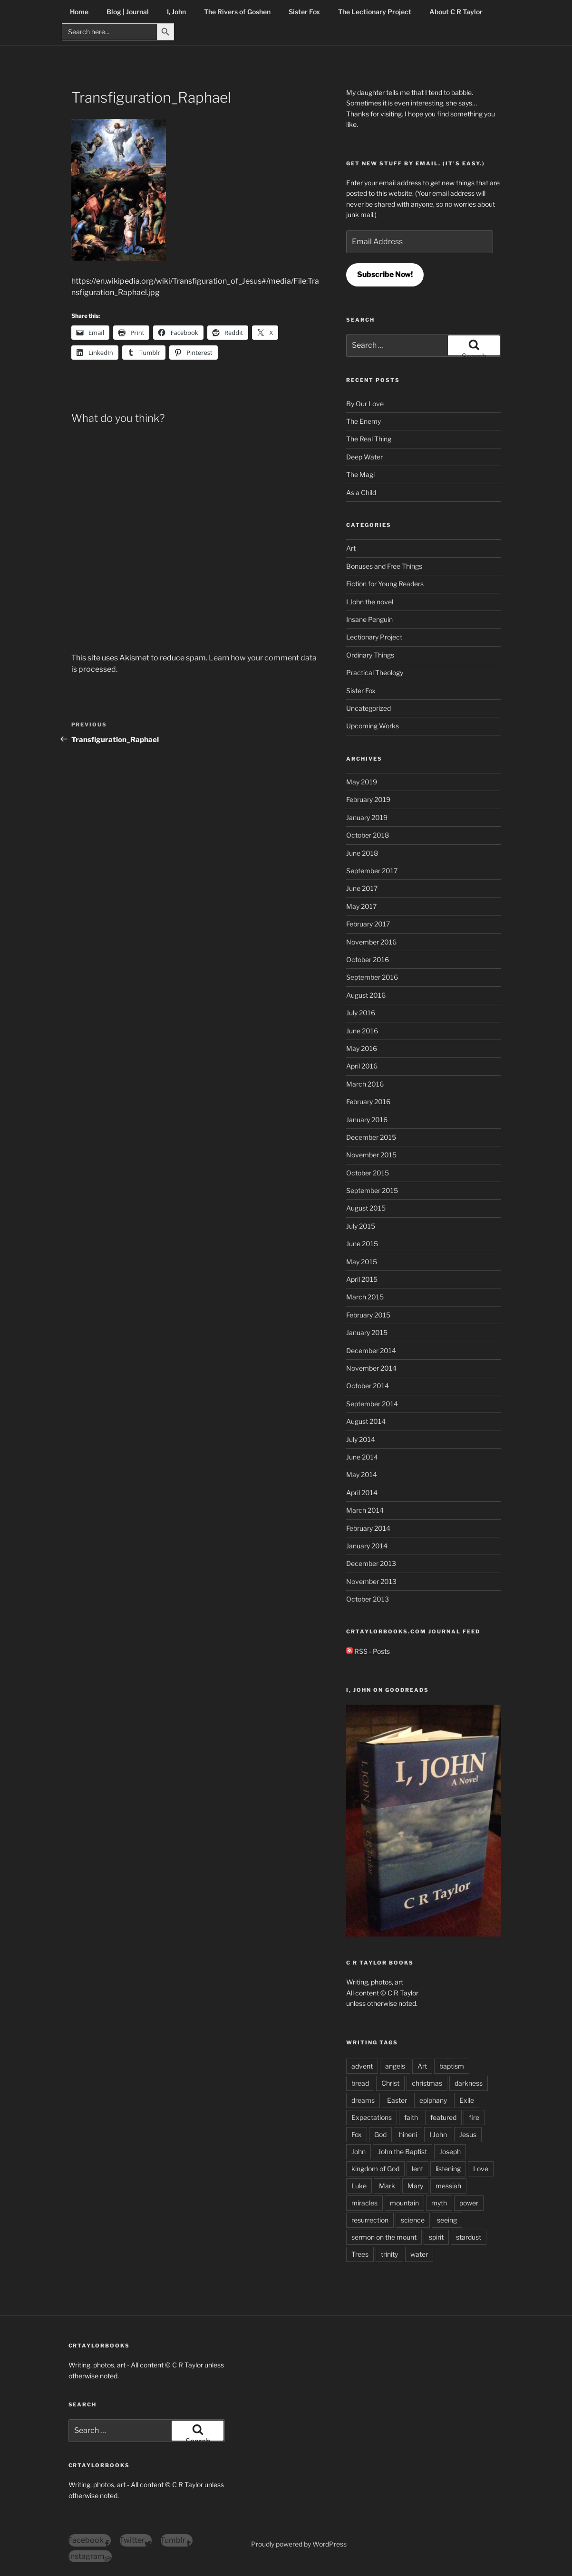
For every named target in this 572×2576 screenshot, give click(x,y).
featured (443, 2117)
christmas (427, 2083)
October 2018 (367, 835)
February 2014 (368, 1528)
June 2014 (362, 1457)
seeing (447, 2220)
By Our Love (365, 404)
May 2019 (361, 782)
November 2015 (371, 1155)
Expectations (371, 2117)
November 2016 (371, 942)
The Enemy (363, 421)
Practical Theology (374, 672)
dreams (363, 2100)
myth (439, 2203)
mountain (404, 2203)
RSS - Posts (368, 1651)
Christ (390, 2083)
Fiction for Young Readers (385, 584)
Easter (397, 2100)
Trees (359, 2254)
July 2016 (360, 1013)
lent (417, 2169)
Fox (356, 2134)
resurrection (369, 2220)
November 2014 (371, 1368)
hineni (408, 2134)
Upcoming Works (372, 726)
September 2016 (372, 977)
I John (438, 2134)
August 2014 (366, 1421)
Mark (387, 2186)
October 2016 (367, 959)
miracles (364, 2203)
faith (411, 2117)
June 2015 (362, 1244)
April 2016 (362, 1066)
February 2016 (368, 1101)
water (419, 2254)
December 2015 (371, 1137)
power (468, 2203)
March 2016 (365, 1084)
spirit (436, 2237)
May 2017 (361, 906)
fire (474, 2117)
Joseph (450, 2151)
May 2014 (361, 1474)
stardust (468, 2237)
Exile (466, 2100)
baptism (451, 2066)
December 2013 (371, 1563)
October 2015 (367, 1173)
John (358, 2151)
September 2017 (371, 871)
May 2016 (361, 1048)
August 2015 (366, 1208)
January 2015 (367, 1332)
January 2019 (367, 817)
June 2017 (362, 888)
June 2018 (362, 853)
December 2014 (371, 1350)
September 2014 (372, 1404)
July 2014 (360, 1439)
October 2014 (367, 1386)
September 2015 (372, 1190)
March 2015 (365, 1297)
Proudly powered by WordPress (299, 2544)
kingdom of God (375, 2169)
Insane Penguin (369, 619)
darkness (469, 2083)
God (380, 2134)
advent (362, 2066)
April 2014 (362, 1492)
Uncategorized (368, 708)
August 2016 (366, 995)
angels (395, 2066)
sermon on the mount (384, 2237)
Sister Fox (361, 691)
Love (480, 2169)
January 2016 (367, 1120)
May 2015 (361, 1262)
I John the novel (369, 602)
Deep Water (364, 457)
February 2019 (368, 799)
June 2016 (362, 1031)
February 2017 (368, 924)
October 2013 (367, 1599)
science (413, 2220)
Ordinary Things (370, 655)
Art (351, 548)
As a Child (361, 492)
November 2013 (371, 1581)
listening (448, 2169)
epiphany (433, 2100)
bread (360, 2083)
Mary (415, 2186)
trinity (389, 2254)
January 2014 (367, 1546)
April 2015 (362, 1279)
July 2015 (360, 1226)
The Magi (360, 474)
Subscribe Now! (385, 274)
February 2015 (368, 1315)
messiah (448, 2186)
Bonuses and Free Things (384, 566)
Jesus (467, 2134)
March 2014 (365, 1510)
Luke (359, 2186)
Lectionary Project (374, 637)
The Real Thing (368, 439)
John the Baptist (402, 2151)
